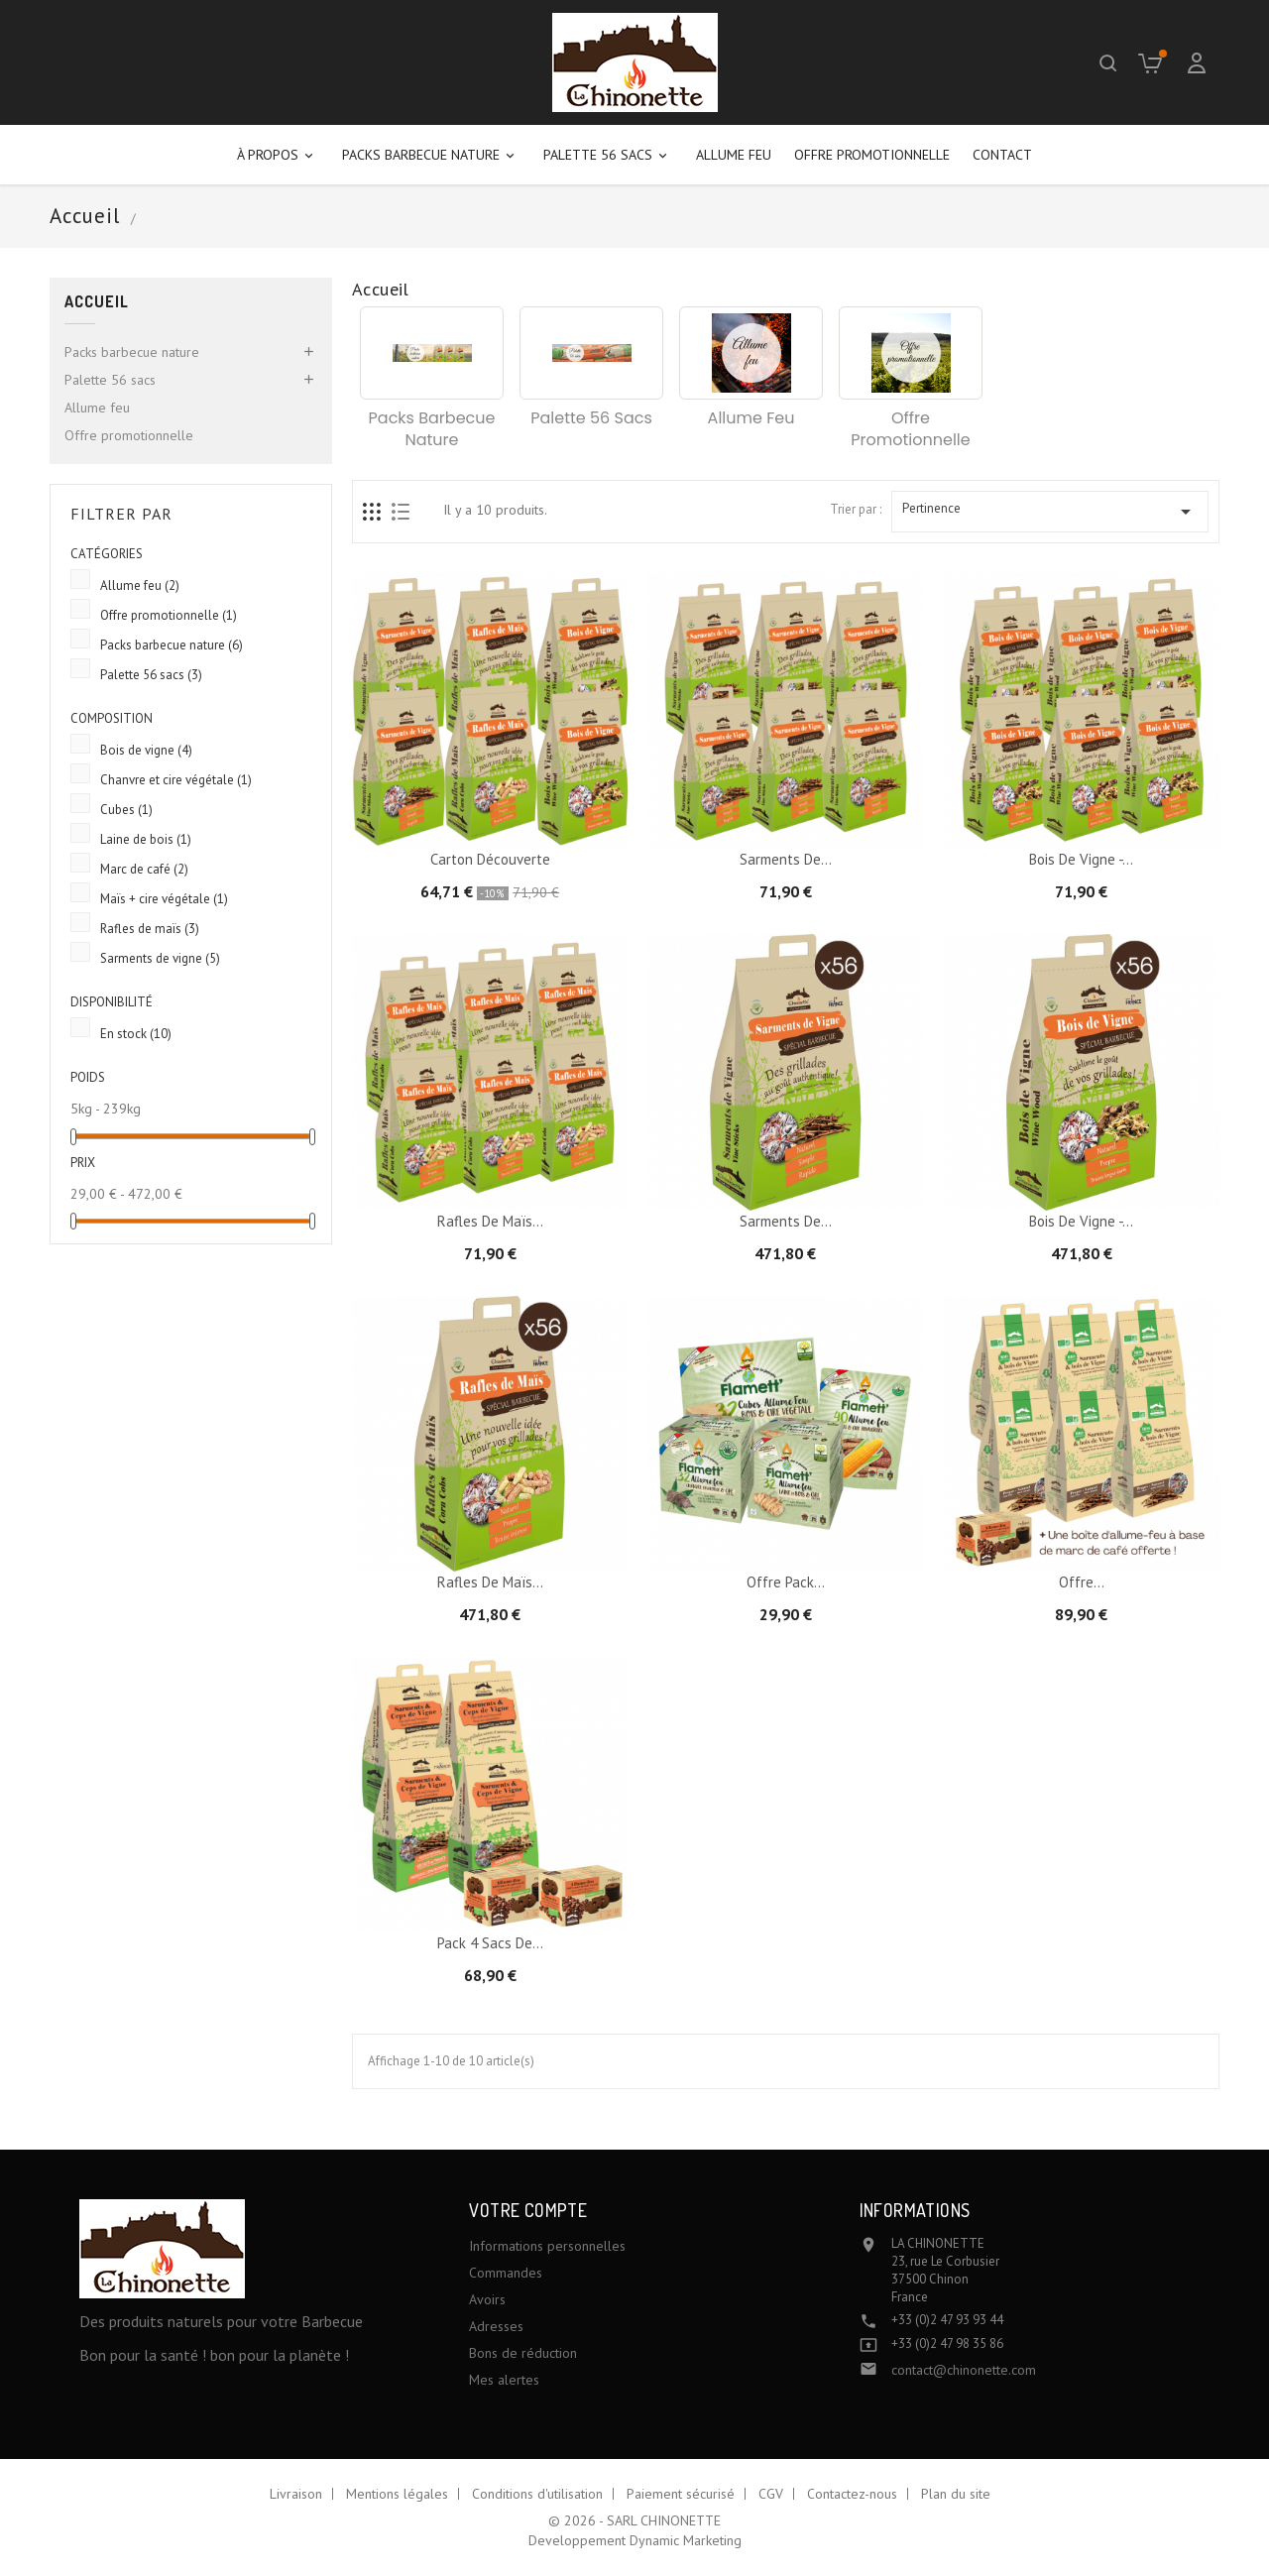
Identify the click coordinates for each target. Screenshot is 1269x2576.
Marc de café (144, 869)
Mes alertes (504, 2380)
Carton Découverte (490, 859)
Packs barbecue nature (431, 155)
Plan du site (955, 2494)
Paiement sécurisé (681, 2494)
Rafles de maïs (149, 928)
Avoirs (487, 2299)
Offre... (1081, 1582)
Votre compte (528, 2210)
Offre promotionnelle (872, 155)
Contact (1002, 155)
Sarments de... (786, 859)
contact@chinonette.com (963, 2370)
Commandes (505, 2273)
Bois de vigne (146, 750)
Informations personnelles (547, 2246)
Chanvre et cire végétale (176, 779)
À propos (278, 155)
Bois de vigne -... (1081, 859)
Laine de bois (145, 839)
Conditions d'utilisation (537, 2494)
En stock (136, 1033)
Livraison (296, 2494)
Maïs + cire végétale (164, 898)
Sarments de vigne (160, 958)
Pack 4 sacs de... (490, 1942)
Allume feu (733, 155)
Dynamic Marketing (686, 2540)
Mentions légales (397, 2494)
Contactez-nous (852, 2494)
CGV (770, 2494)
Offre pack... (786, 1582)
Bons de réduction (523, 2353)
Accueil (96, 302)
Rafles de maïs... (490, 1221)
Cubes (126, 809)
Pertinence (1050, 512)
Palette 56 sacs (608, 155)
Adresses (496, 2326)
